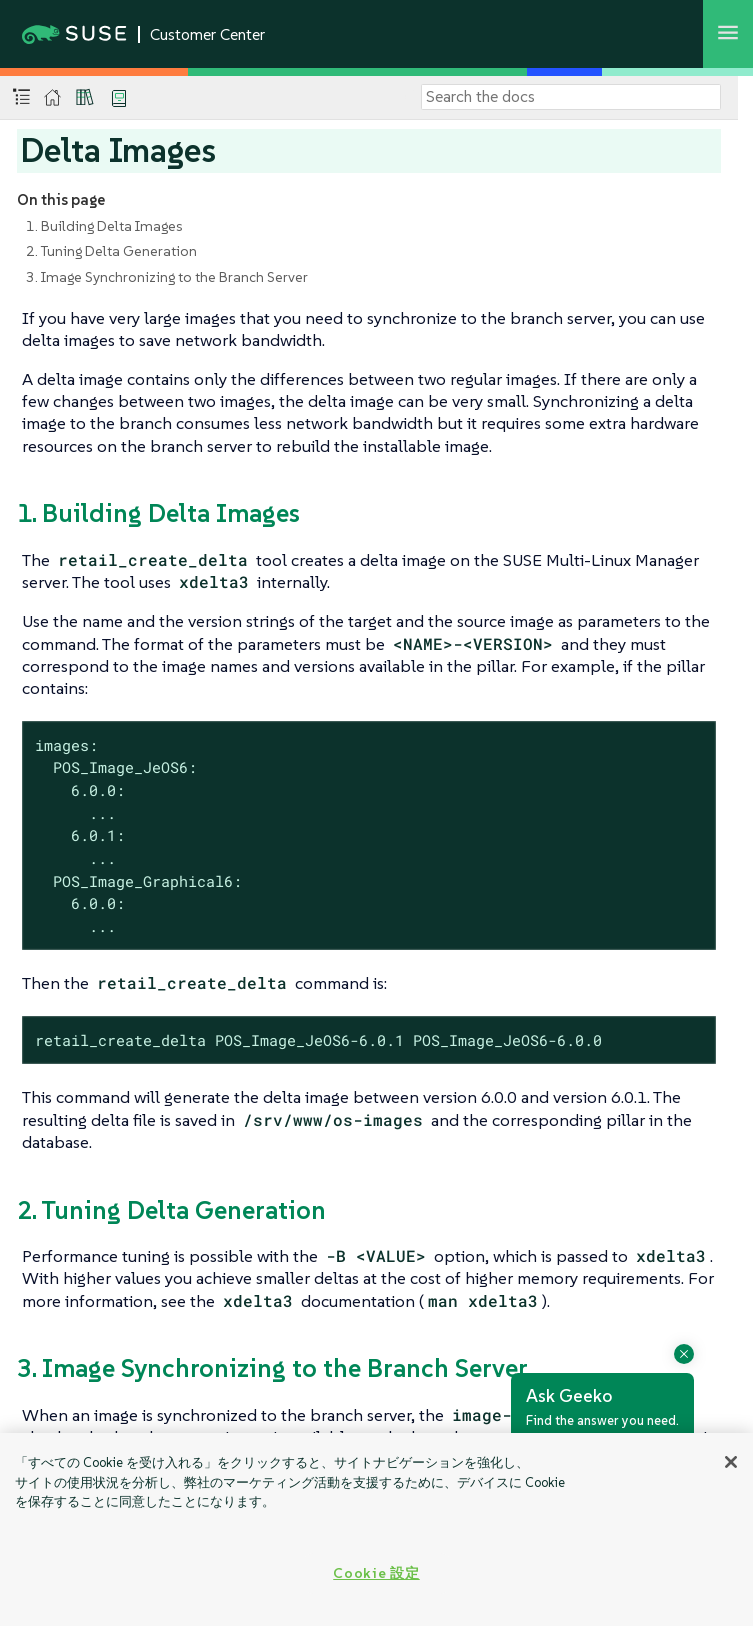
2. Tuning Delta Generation (111, 251)
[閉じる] (731, 1462)
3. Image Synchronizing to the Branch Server (167, 277)
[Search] (571, 97)
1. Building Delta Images (104, 226)
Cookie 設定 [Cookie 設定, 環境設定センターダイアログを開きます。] (376, 1573)
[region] (376, 1529)
